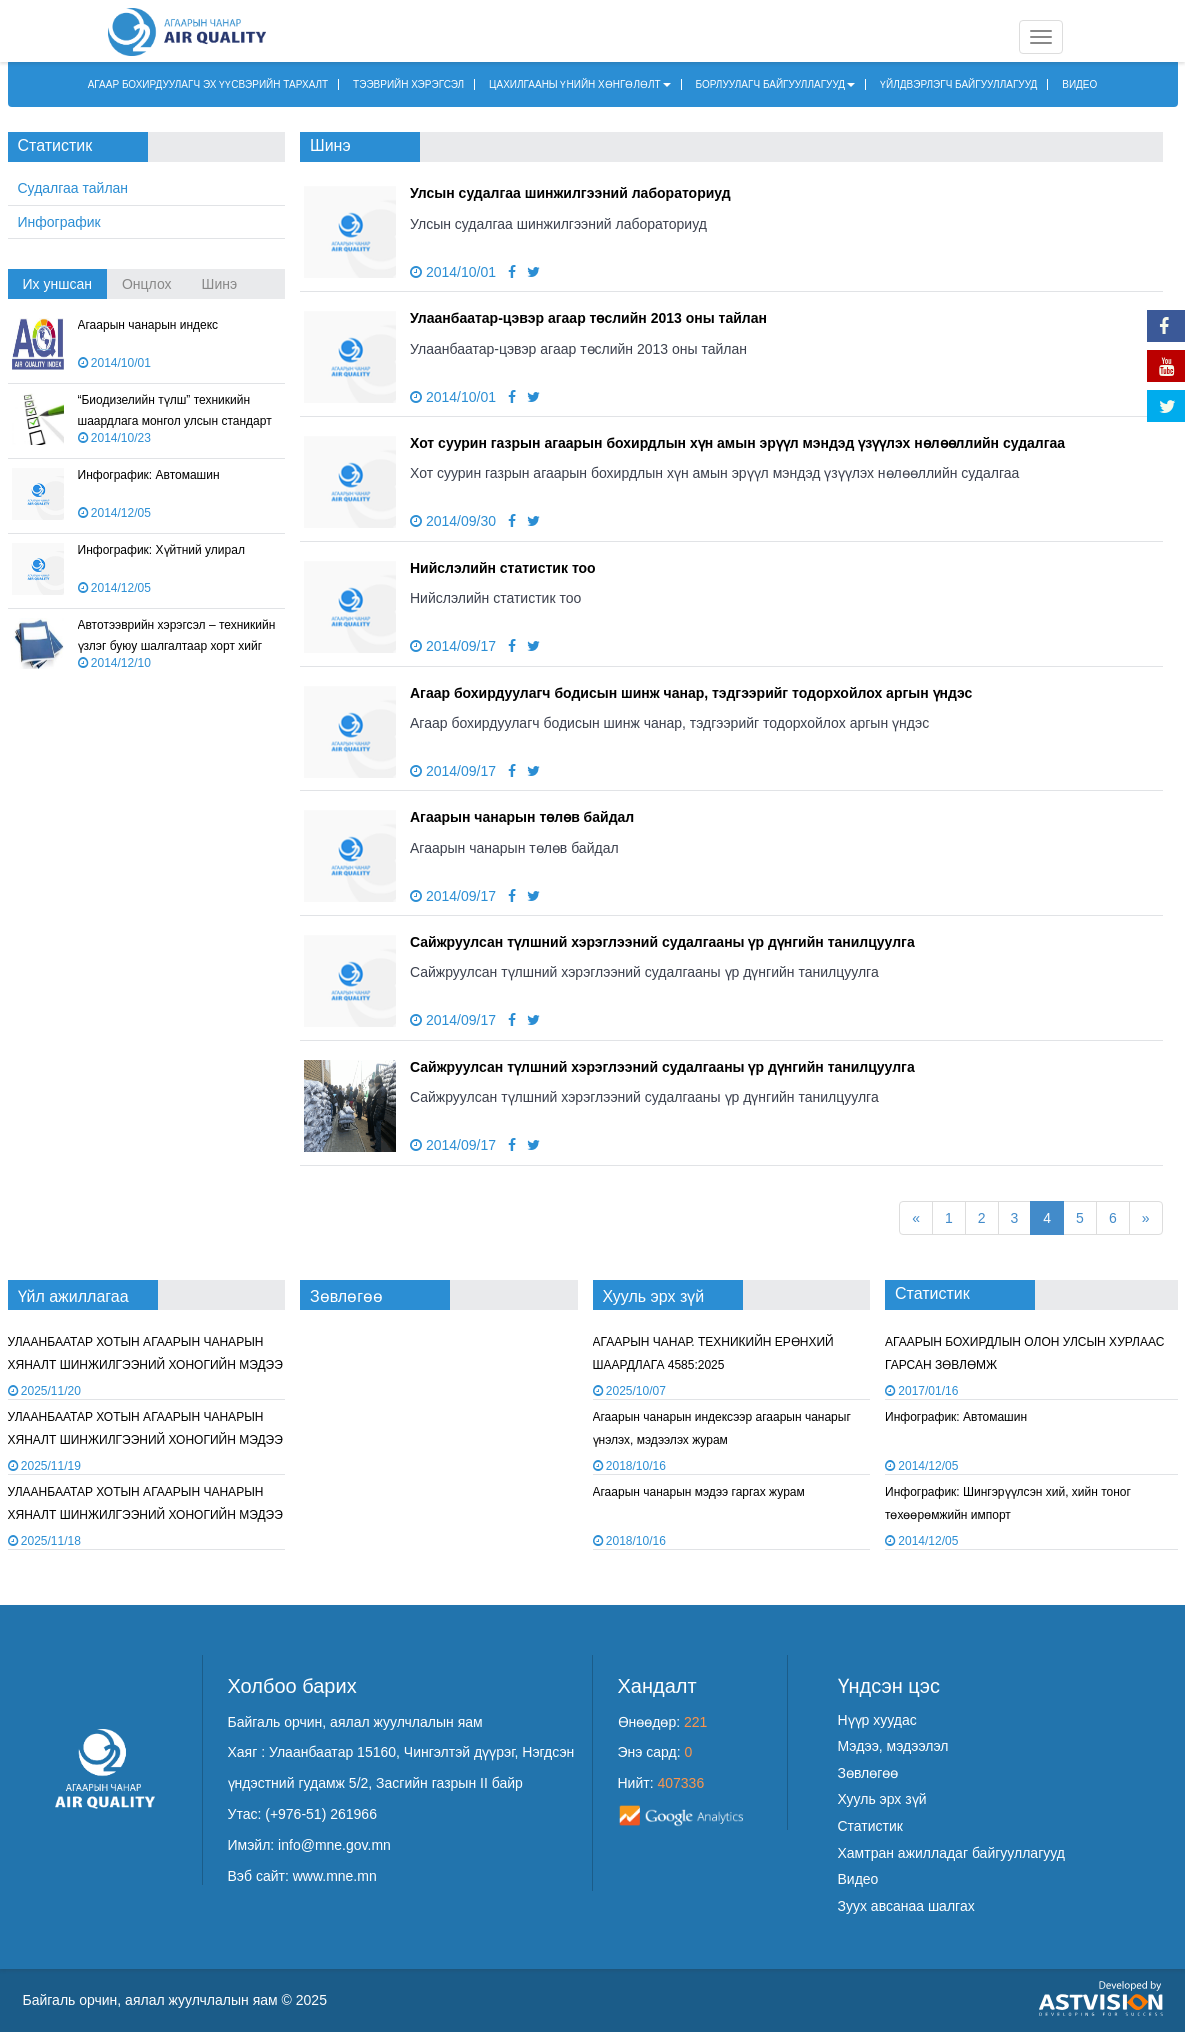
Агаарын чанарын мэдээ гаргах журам (699, 1492)
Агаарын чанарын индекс (148, 325)
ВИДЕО (1079, 84)
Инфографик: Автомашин (149, 475)
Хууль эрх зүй (882, 1799)
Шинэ (220, 284)
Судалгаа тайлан (73, 188)
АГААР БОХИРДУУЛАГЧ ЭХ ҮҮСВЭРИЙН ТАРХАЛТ (208, 84)
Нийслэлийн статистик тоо (503, 568)
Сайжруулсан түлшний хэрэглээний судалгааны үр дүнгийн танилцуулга (662, 942)
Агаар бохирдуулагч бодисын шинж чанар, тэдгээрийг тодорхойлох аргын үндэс (691, 693)
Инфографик (59, 222)
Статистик (870, 1826)
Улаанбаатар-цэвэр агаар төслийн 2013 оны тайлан (588, 318)
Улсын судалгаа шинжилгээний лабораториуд (570, 193)
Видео (858, 1879)
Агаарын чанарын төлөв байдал (522, 817)
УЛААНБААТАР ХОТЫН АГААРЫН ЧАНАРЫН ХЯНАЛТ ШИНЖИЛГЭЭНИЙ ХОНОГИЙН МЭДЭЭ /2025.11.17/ (145, 1515)
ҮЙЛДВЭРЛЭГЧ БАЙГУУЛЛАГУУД (958, 84)
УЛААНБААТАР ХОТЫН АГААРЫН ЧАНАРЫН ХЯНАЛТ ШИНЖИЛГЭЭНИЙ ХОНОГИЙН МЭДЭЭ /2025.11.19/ (145, 1365)
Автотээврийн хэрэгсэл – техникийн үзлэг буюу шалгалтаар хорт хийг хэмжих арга (177, 646)
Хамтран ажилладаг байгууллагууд (951, 1853)
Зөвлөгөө (868, 1773)
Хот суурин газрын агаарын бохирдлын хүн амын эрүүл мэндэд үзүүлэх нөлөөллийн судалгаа (737, 443)
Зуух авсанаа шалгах (906, 1906)
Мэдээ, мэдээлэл (893, 1746)
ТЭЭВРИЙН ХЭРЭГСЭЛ (408, 84)
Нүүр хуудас (877, 1720)
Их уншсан (57, 284)
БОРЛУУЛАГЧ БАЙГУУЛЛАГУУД (776, 84)
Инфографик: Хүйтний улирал (161, 550)
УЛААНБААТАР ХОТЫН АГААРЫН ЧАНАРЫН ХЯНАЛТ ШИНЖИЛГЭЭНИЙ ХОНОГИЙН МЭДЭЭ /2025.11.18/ (145, 1440)
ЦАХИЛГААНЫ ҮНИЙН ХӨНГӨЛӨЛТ (580, 84)
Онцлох (147, 284)
